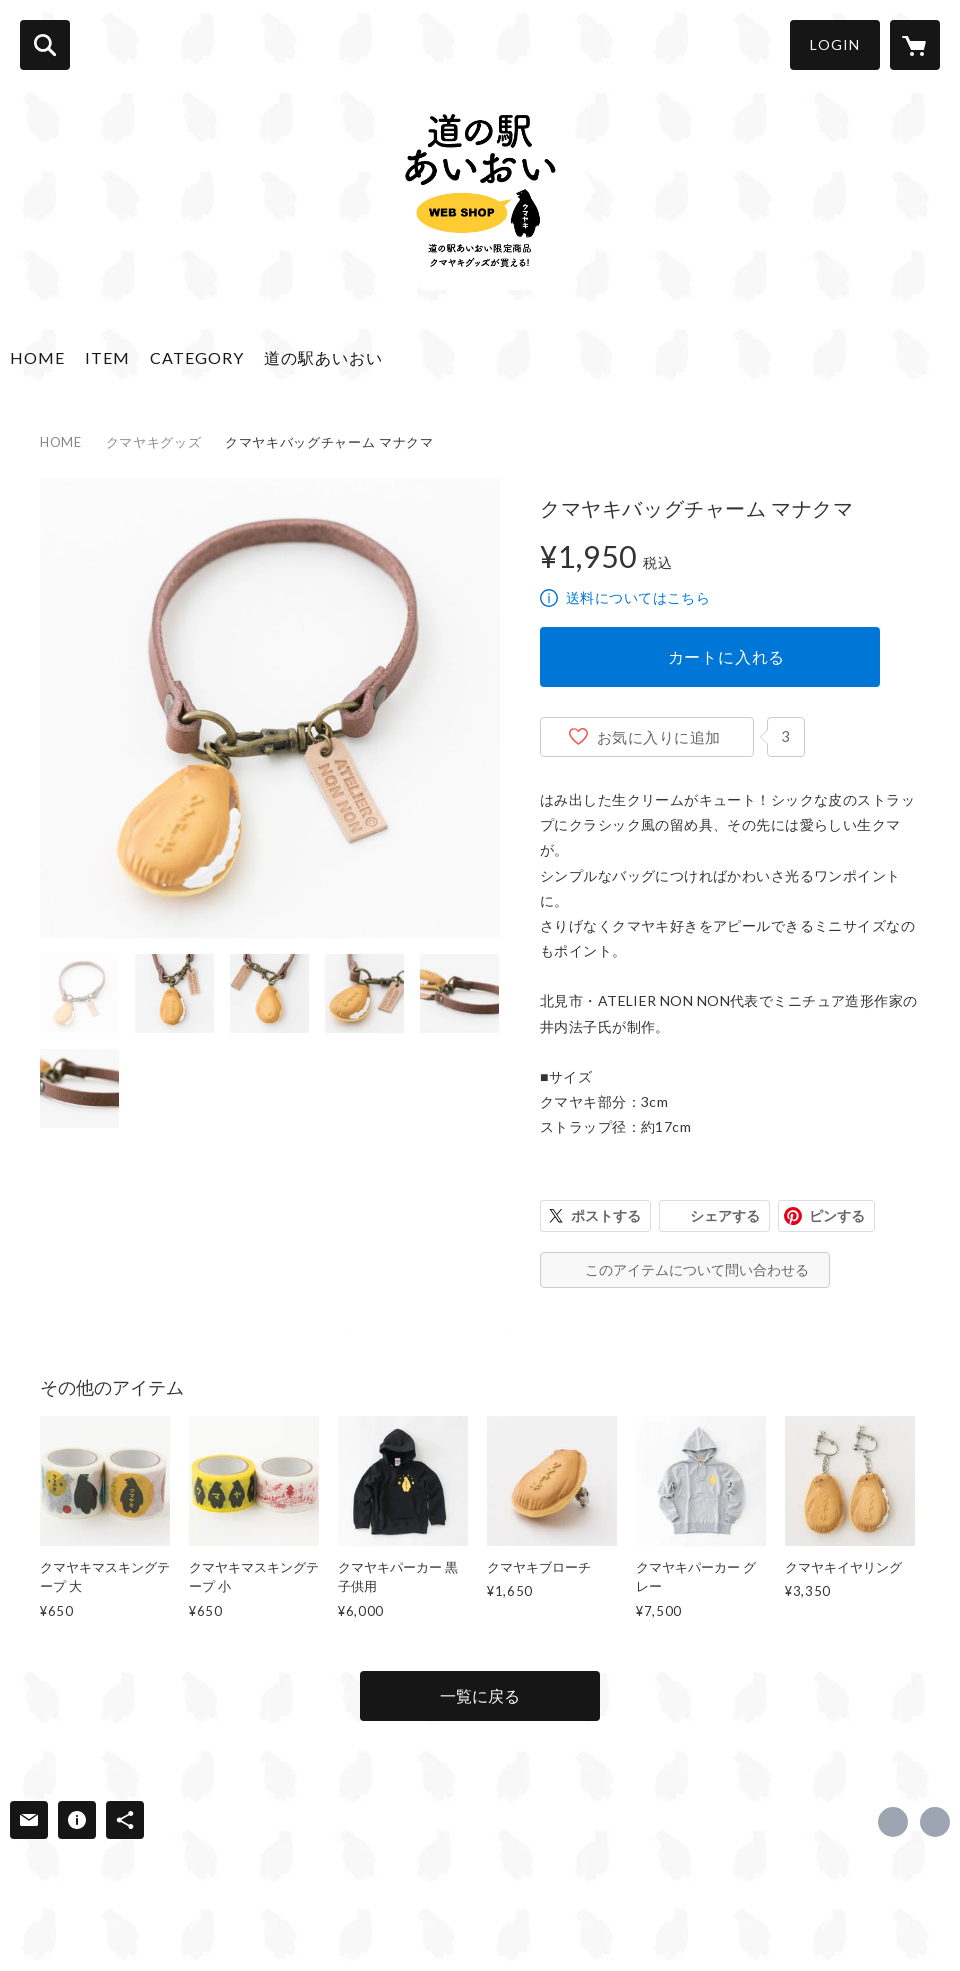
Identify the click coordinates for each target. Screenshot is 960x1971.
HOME (37, 357)
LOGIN (835, 44)
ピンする (837, 1215)
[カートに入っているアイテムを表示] (915, 45)
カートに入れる (727, 656)
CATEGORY (197, 357)
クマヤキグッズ (154, 442)
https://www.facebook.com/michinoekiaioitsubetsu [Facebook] (893, 1822)
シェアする (725, 1215)
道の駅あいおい (323, 357)
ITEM (107, 357)
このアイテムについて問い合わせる (697, 1269)
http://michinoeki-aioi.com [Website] (935, 1822)
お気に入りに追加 (659, 737)
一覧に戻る (480, 1695)
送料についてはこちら (638, 597)
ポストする (606, 1215)
